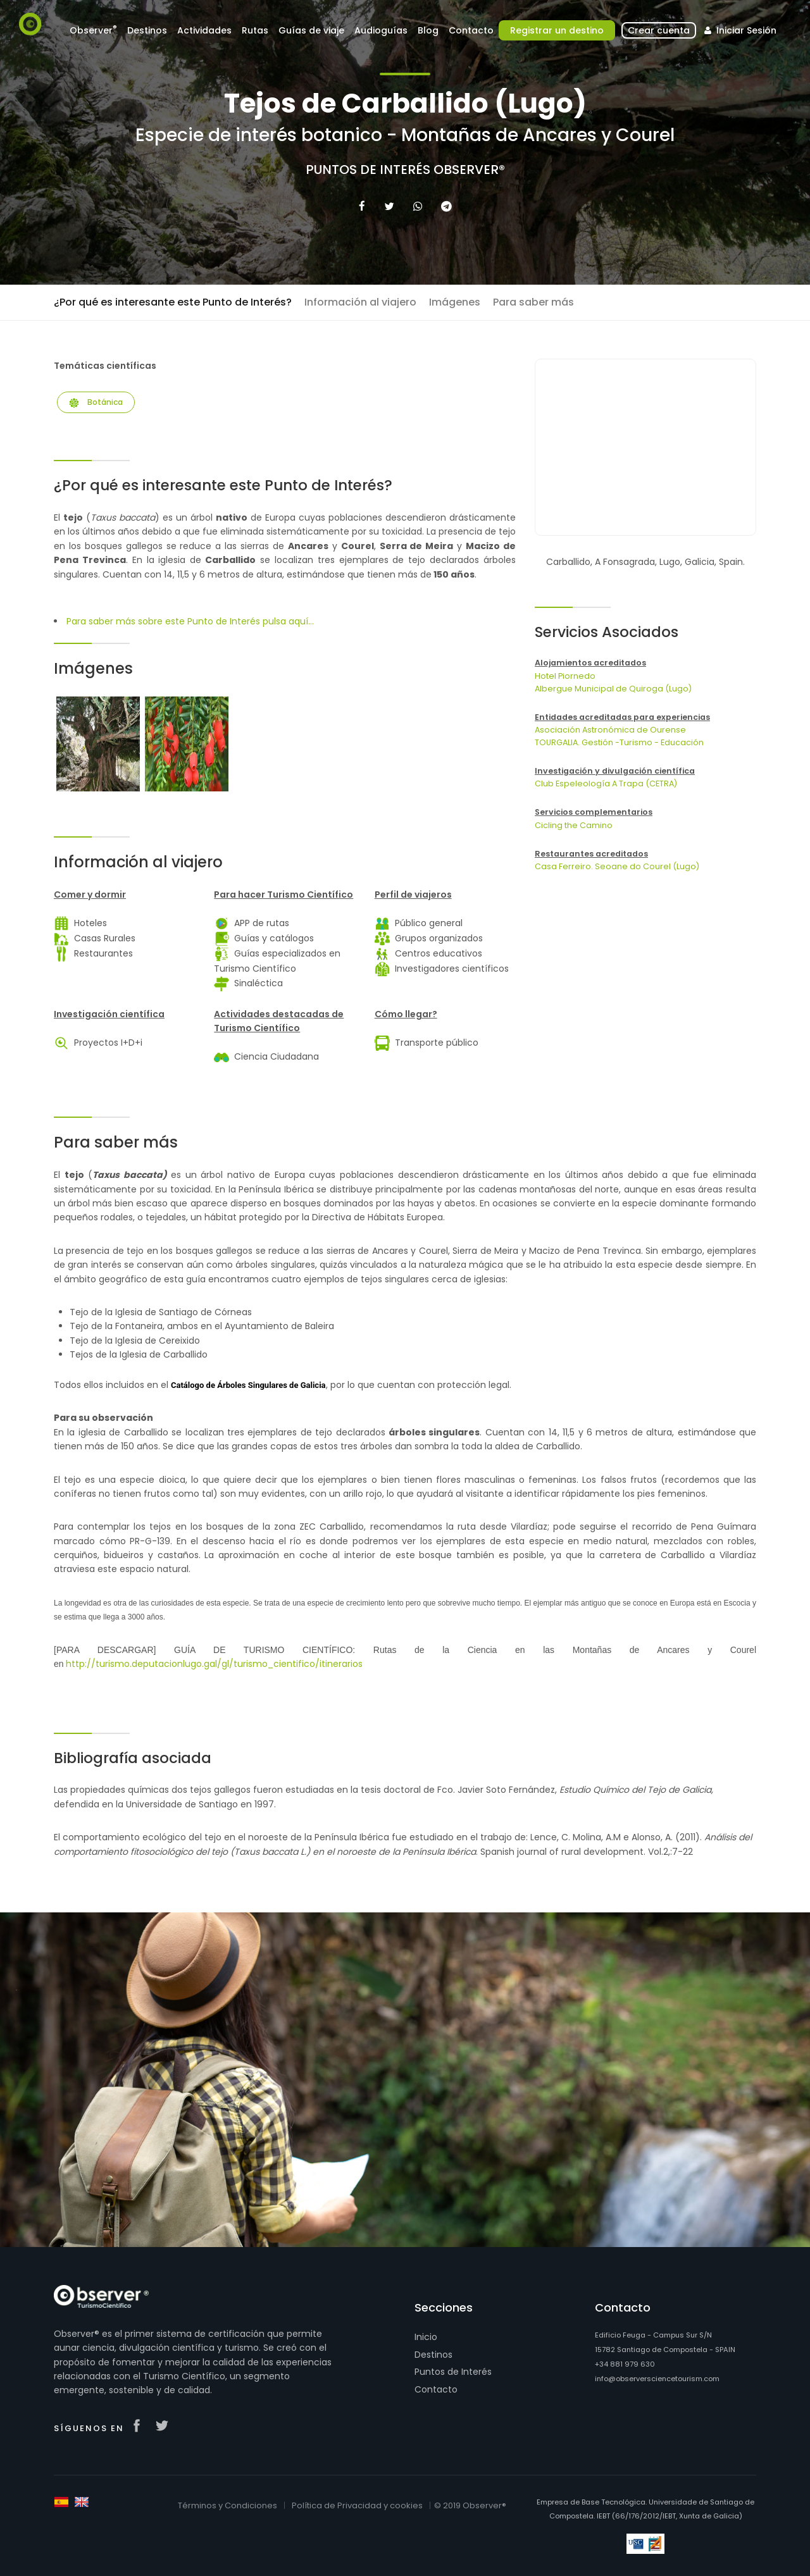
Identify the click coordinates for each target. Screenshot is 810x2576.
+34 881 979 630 (625, 2364)
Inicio (425, 2337)
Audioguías (381, 30)
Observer (93, 30)
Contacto (471, 30)
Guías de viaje (311, 30)
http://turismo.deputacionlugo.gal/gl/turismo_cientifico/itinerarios (214, 1663)
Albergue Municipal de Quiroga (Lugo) (613, 688)
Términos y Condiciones (227, 2505)
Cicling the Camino (574, 825)
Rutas (255, 30)
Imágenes (454, 302)
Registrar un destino (557, 30)
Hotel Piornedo (565, 676)
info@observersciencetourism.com (657, 2379)
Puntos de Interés (453, 2371)
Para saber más (533, 302)
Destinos (147, 30)
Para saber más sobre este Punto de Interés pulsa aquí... (190, 621)
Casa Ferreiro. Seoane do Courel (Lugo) (617, 866)
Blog (428, 30)
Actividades (204, 30)
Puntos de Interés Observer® (405, 169)
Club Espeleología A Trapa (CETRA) (606, 783)
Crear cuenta (659, 30)
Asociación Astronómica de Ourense (610, 729)
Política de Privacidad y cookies (357, 2505)
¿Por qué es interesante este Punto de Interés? (173, 302)
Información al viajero (360, 302)
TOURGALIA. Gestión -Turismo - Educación (619, 742)
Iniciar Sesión (738, 30)
